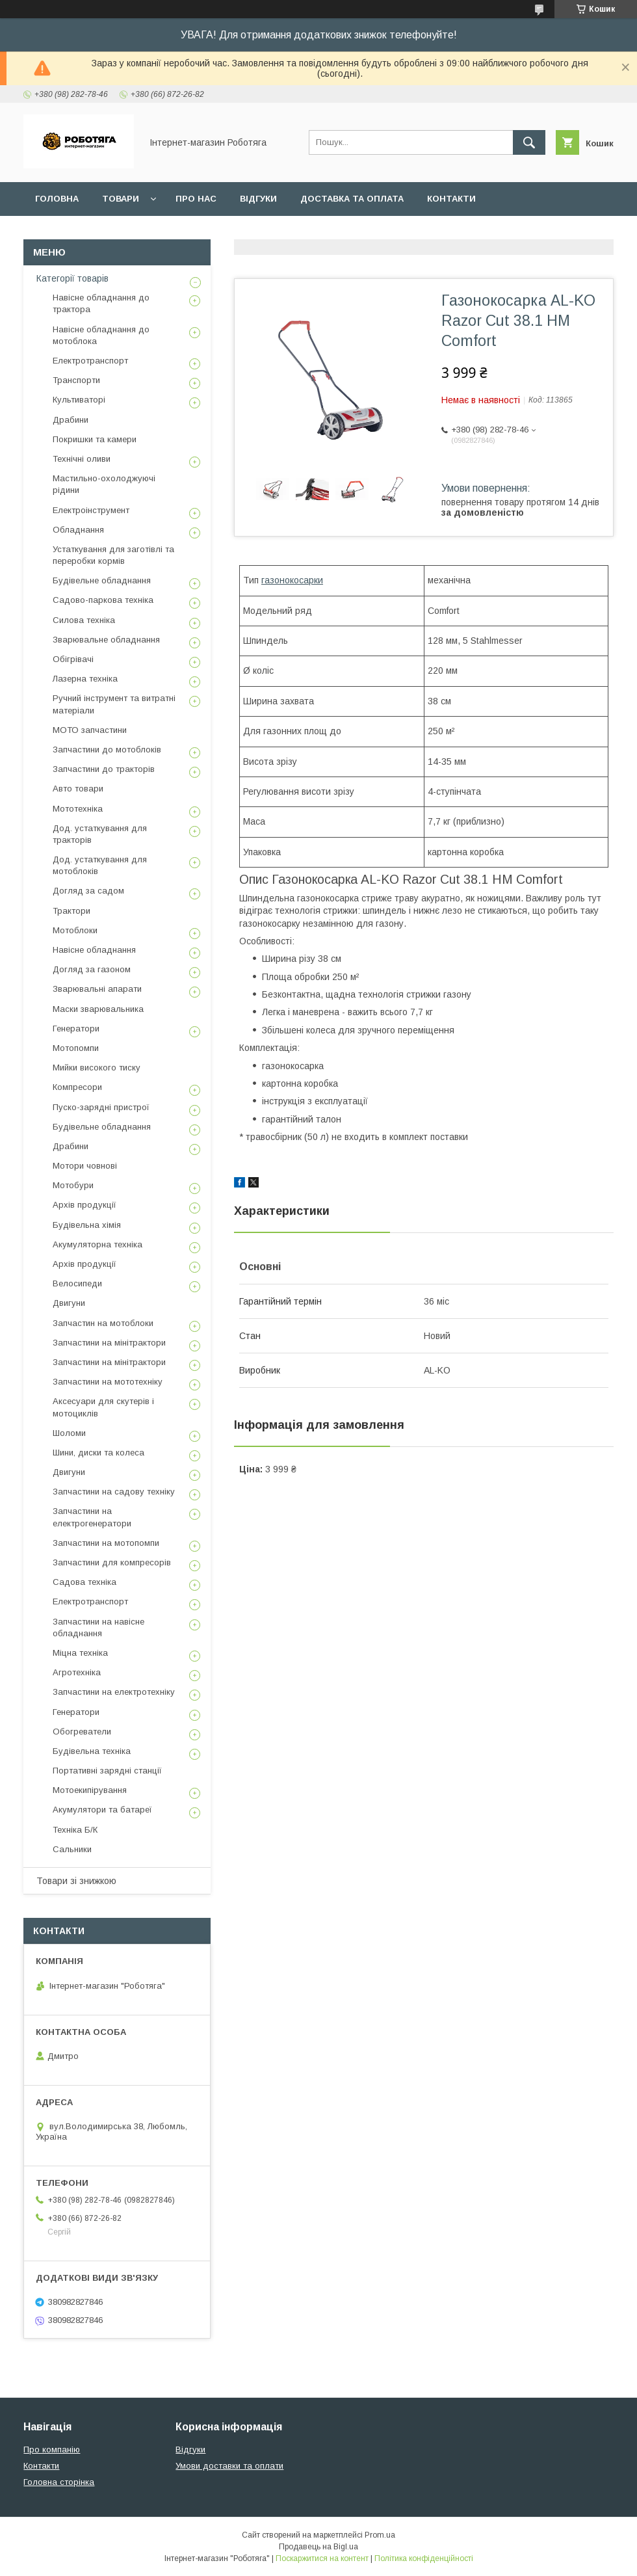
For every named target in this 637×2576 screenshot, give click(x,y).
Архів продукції (84, 1205)
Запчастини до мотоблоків (107, 749)
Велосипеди (77, 1283)
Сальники (72, 1849)
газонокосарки (292, 580)
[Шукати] (529, 142)
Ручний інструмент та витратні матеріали (114, 704)
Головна (57, 199)
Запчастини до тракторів (104, 769)
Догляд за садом (88, 891)
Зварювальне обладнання (106, 639)
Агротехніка (77, 1672)
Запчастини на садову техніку (114, 1491)
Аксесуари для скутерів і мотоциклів (103, 1407)
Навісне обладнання (94, 950)
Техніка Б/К (75, 1830)
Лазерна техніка (85, 679)
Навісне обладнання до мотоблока (101, 335)
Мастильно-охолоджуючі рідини (104, 484)
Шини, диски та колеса (98, 1452)
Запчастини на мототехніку (107, 1382)
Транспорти (76, 380)
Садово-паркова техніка (103, 600)
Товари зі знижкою (76, 1881)
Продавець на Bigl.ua (318, 2546)
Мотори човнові (85, 1166)
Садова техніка (84, 1582)
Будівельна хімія (87, 1225)
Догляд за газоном (92, 969)
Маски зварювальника (98, 1009)
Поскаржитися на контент (322, 2558)
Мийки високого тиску (96, 1067)
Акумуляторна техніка (97, 1244)
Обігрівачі (73, 659)
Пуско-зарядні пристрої (101, 1107)
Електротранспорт (90, 360)
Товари (120, 199)
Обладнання (78, 530)
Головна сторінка (58, 2482)
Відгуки (258, 199)
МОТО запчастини (90, 730)
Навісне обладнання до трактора (101, 303)
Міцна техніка (80, 1653)
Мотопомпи (76, 1048)
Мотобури (73, 1185)
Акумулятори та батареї (102, 1809)
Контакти (451, 199)
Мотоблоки (75, 930)
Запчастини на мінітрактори (109, 1343)
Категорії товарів (72, 278)
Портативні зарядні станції (107, 1770)
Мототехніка (78, 809)
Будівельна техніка (92, 1751)
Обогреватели (82, 1731)
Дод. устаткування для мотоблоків (100, 865)
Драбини (70, 420)
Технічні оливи (81, 459)
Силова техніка (84, 620)
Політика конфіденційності (423, 2558)
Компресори (77, 1087)
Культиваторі (79, 400)
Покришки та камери (94, 439)
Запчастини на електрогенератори (92, 1517)
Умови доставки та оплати (229, 2466)
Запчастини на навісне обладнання (98, 1627)
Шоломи (69, 1433)
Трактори (71, 911)
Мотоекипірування (90, 1790)
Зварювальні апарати (97, 989)
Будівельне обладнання (102, 580)
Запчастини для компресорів (112, 1562)
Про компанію (51, 2449)
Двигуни (69, 1303)
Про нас (196, 199)
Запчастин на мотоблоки (103, 1323)
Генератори (76, 1028)
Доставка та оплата (352, 199)
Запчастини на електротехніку (114, 1692)
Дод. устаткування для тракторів (100, 834)
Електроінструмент (91, 510)
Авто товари (78, 788)
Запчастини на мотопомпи (106, 1543)
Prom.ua (380, 2535)
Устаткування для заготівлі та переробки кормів (113, 555)
